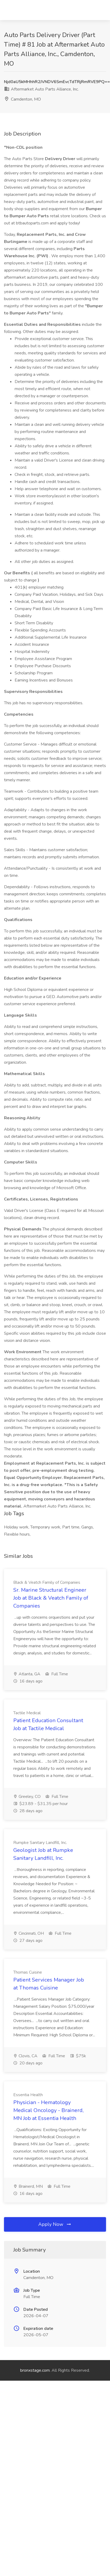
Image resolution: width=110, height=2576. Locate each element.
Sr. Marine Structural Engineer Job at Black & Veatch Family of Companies (50, 1597)
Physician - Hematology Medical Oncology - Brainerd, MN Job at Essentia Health (48, 2110)
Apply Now (55, 2224)
